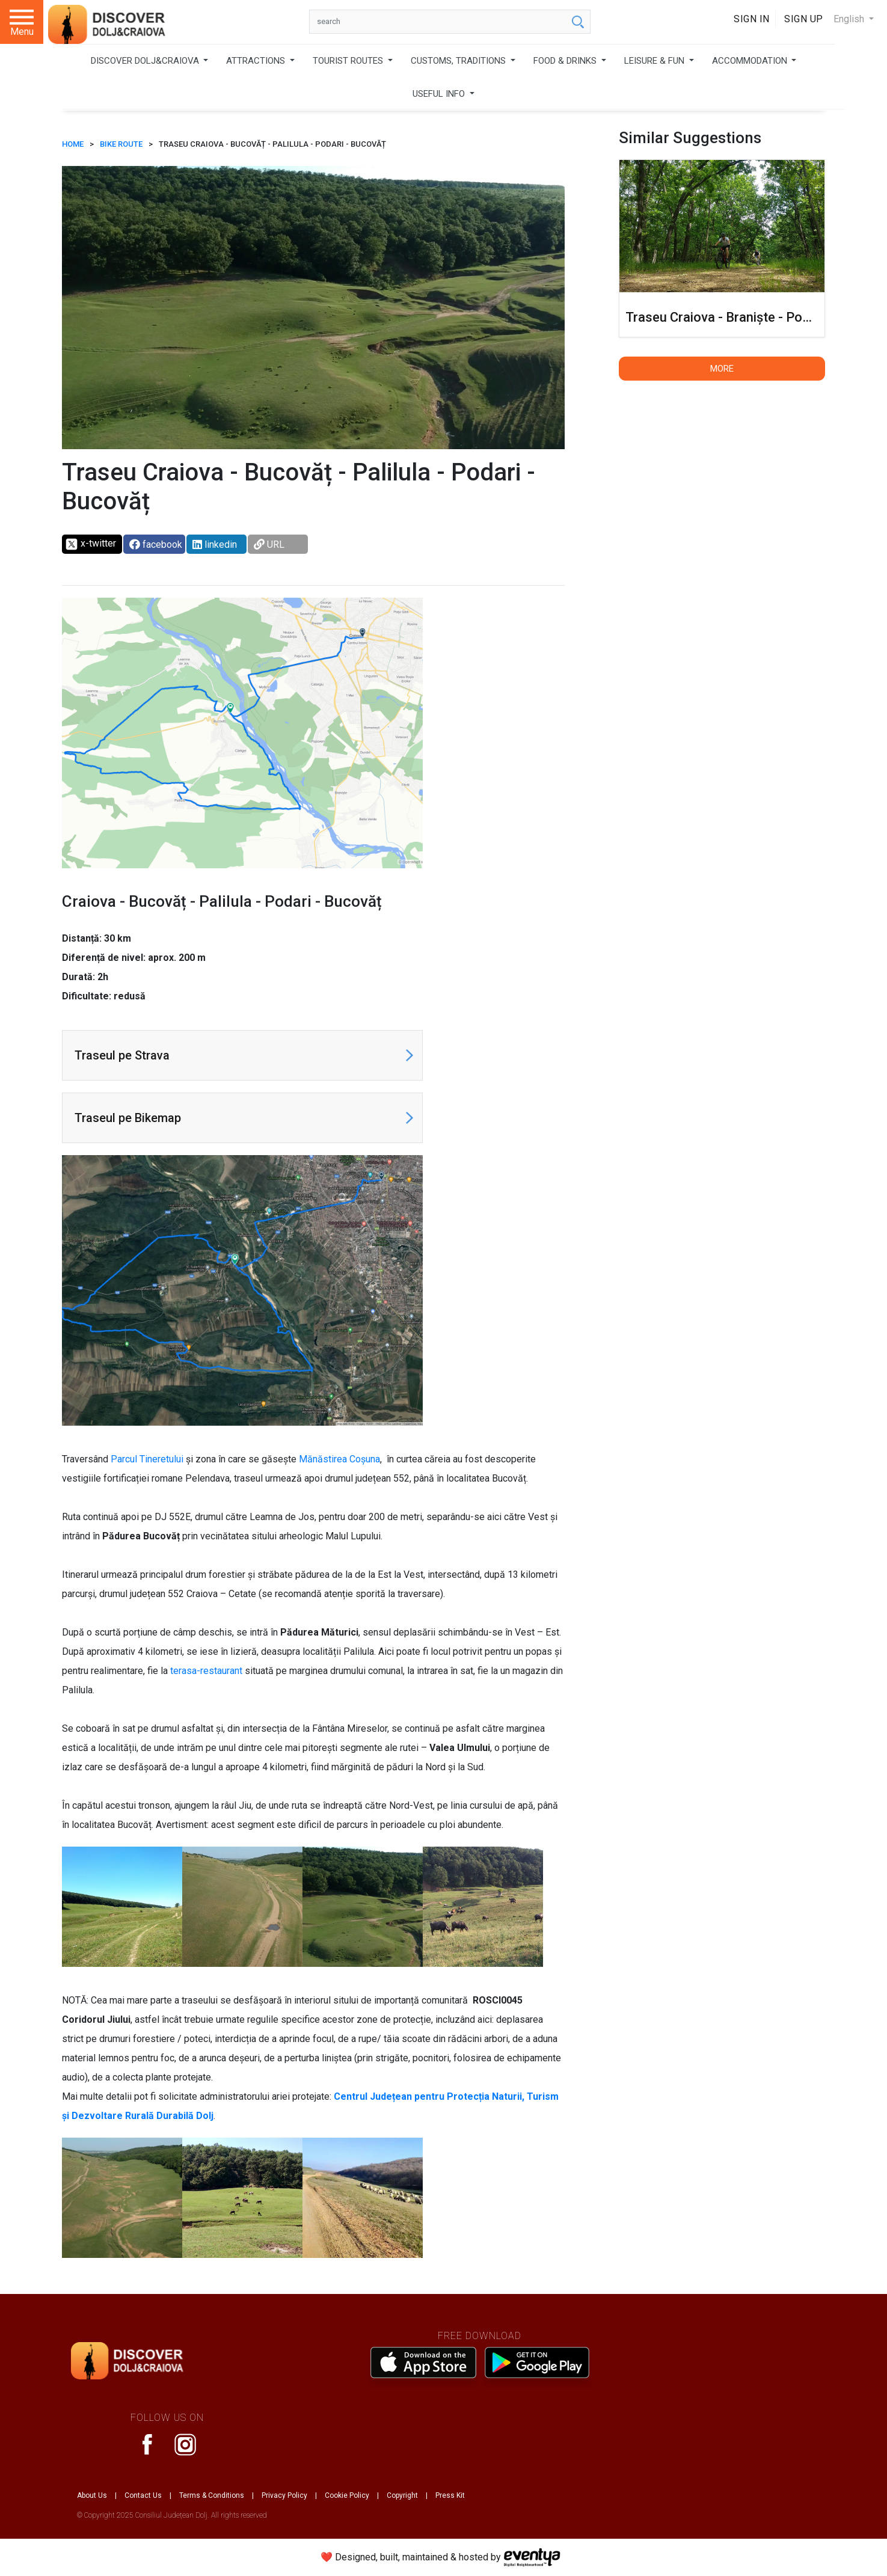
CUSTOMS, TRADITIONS (459, 60)
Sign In (752, 19)
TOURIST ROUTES (349, 60)
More (722, 368)
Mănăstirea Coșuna (339, 1459)
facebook (155, 544)
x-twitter (90, 544)
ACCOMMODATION (751, 60)
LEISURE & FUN (655, 60)
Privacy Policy (284, 2495)
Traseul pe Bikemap (128, 1118)
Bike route (121, 144)
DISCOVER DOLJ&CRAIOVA (146, 60)
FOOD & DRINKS (566, 60)
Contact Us (143, 2495)
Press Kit (450, 2495)
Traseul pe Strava (122, 1055)
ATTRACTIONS (256, 60)
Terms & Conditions (211, 2495)
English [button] (850, 19)
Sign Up (803, 19)
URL (269, 544)
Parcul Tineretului (147, 1459)
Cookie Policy (347, 2495)
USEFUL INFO (440, 93)
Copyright (402, 2495)
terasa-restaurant (206, 1670)
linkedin (214, 544)
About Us (92, 2495)
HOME (73, 144)
